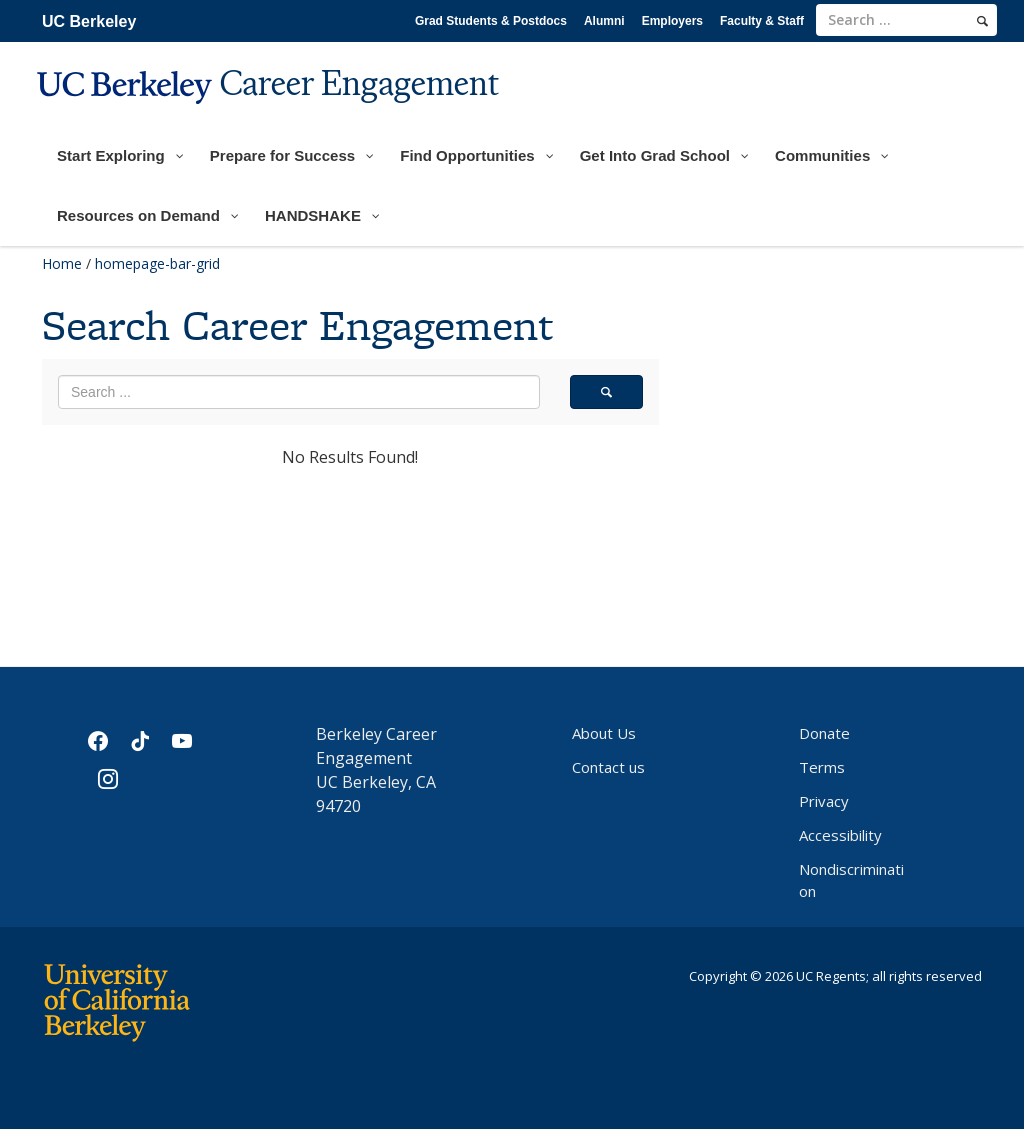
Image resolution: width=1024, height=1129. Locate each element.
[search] (982, 21)
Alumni (604, 21)
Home (62, 263)
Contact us (608, 767)
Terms (822, 767)
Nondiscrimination (851, 880)
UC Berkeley (89, 21)
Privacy (824, 801)
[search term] (906, 20)
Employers (672, 21)
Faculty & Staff (762, 21)
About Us (604, 733)
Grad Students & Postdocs (491, 21)
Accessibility (840, 835)
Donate (824, 733)
